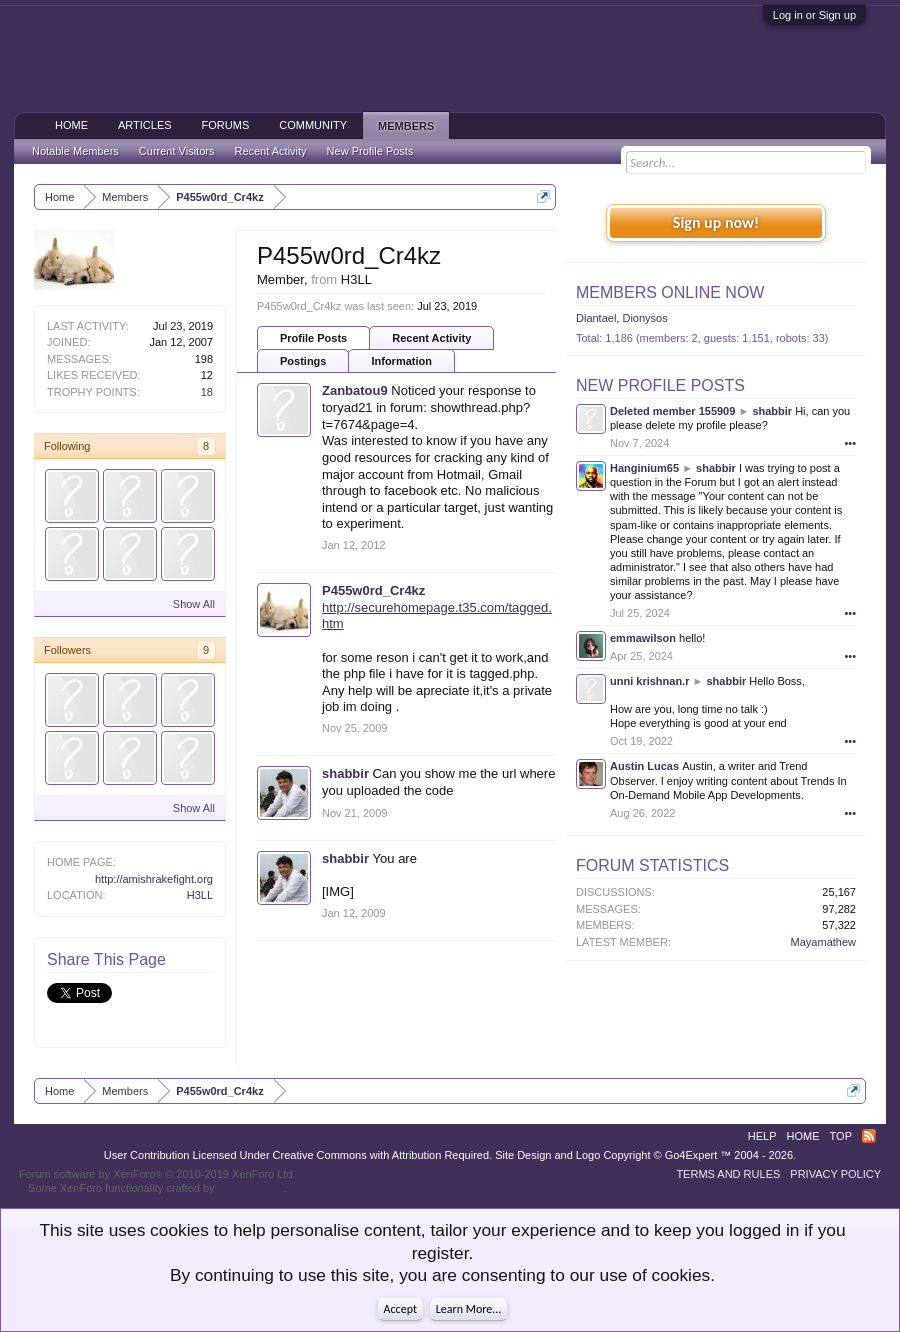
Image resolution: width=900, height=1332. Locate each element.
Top (841, 1136)
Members (406, 126)
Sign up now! (716, 222)
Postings (303, 361)
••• (850, 443)
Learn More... (469, 1309)
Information (401, 361)
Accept (400, 1309)
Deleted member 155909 (672, 411)
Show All (194, 604)
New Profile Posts (660, 385)
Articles (145, 125)
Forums (226, 125)
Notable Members (75, 151)
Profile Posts (313, 338)
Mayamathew (823, 942)
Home (71, 125)
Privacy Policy (835, 1174)
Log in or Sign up (814, 15)
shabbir (345, 773)
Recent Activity (431, 338)
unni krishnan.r (649, 681)
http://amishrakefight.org (154, 879)
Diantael (596, 318)
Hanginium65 (644, 468)
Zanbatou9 (355, 390)
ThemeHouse (250, 1188)
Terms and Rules (728, 1174)
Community (313, 125)
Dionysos (644, 318)
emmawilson (643, 638)
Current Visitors (177, 151)
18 (207, 392)
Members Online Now (670, 292)
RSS (869, 1136)
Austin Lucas (644, 766)
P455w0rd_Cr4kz (373, 590)
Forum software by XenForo (157, 1174)
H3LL (200, 895)
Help (762, 1136)
